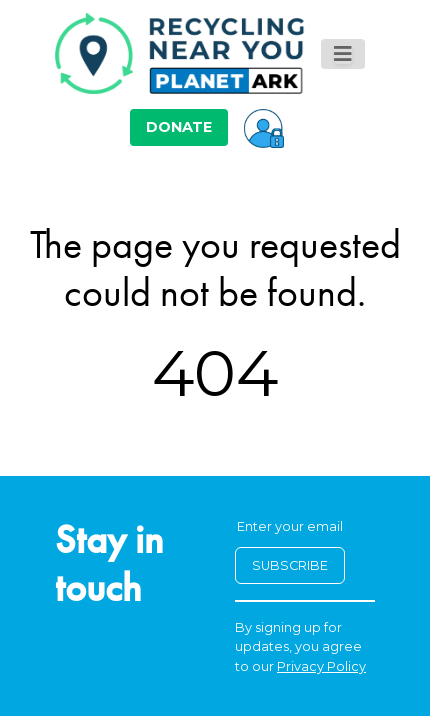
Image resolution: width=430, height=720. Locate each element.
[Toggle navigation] (343, 54)
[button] (264, 127)
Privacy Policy (321, 666)
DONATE (179, 127)
